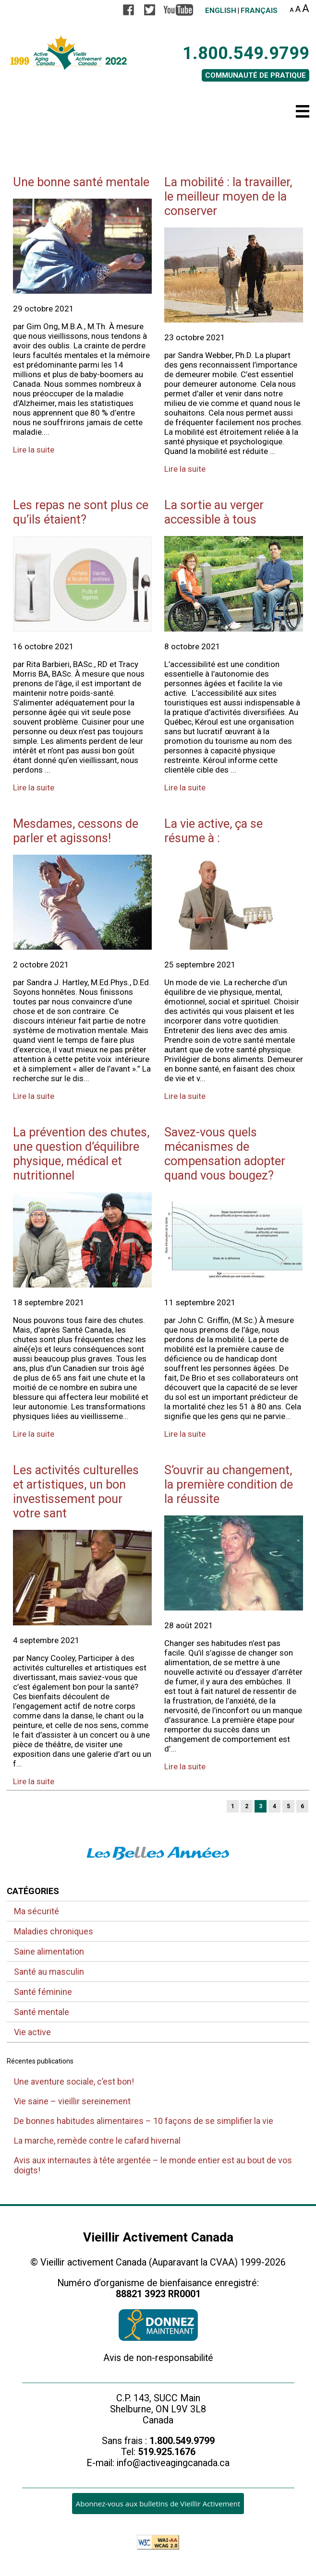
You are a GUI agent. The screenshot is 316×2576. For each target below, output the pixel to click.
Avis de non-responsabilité (158, 2357)
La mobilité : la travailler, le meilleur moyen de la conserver (228, 196)
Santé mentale (41, 2012)
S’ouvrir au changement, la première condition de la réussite (228, 1484)
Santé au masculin (49, 1972)
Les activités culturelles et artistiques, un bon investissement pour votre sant (76, 1491)
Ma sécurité (36, 1911)
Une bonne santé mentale (81, 182)
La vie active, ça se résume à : (213, 830)
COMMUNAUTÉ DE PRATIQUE (255, 75)
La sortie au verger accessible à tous (214, 512)
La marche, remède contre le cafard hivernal (97, 2140)
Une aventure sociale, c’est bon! (74, 2081)
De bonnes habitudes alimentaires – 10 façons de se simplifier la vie (143, 2121)
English (220, 10)
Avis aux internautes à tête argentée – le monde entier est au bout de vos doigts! (153, 2165)
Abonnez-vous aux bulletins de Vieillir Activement (158, 2503)
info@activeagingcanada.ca (173, 2463)
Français (259, 10)
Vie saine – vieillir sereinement (72, 2101)
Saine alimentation (49, 1951)
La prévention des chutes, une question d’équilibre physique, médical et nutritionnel (81, 1153)
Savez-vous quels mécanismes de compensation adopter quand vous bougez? (224, 1153)
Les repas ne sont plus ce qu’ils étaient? (80, 512)
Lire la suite (33, 449)
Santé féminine (43, 1992)
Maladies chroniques (53, 1931)
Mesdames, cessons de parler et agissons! (75, 830)
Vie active (32, 2032)
